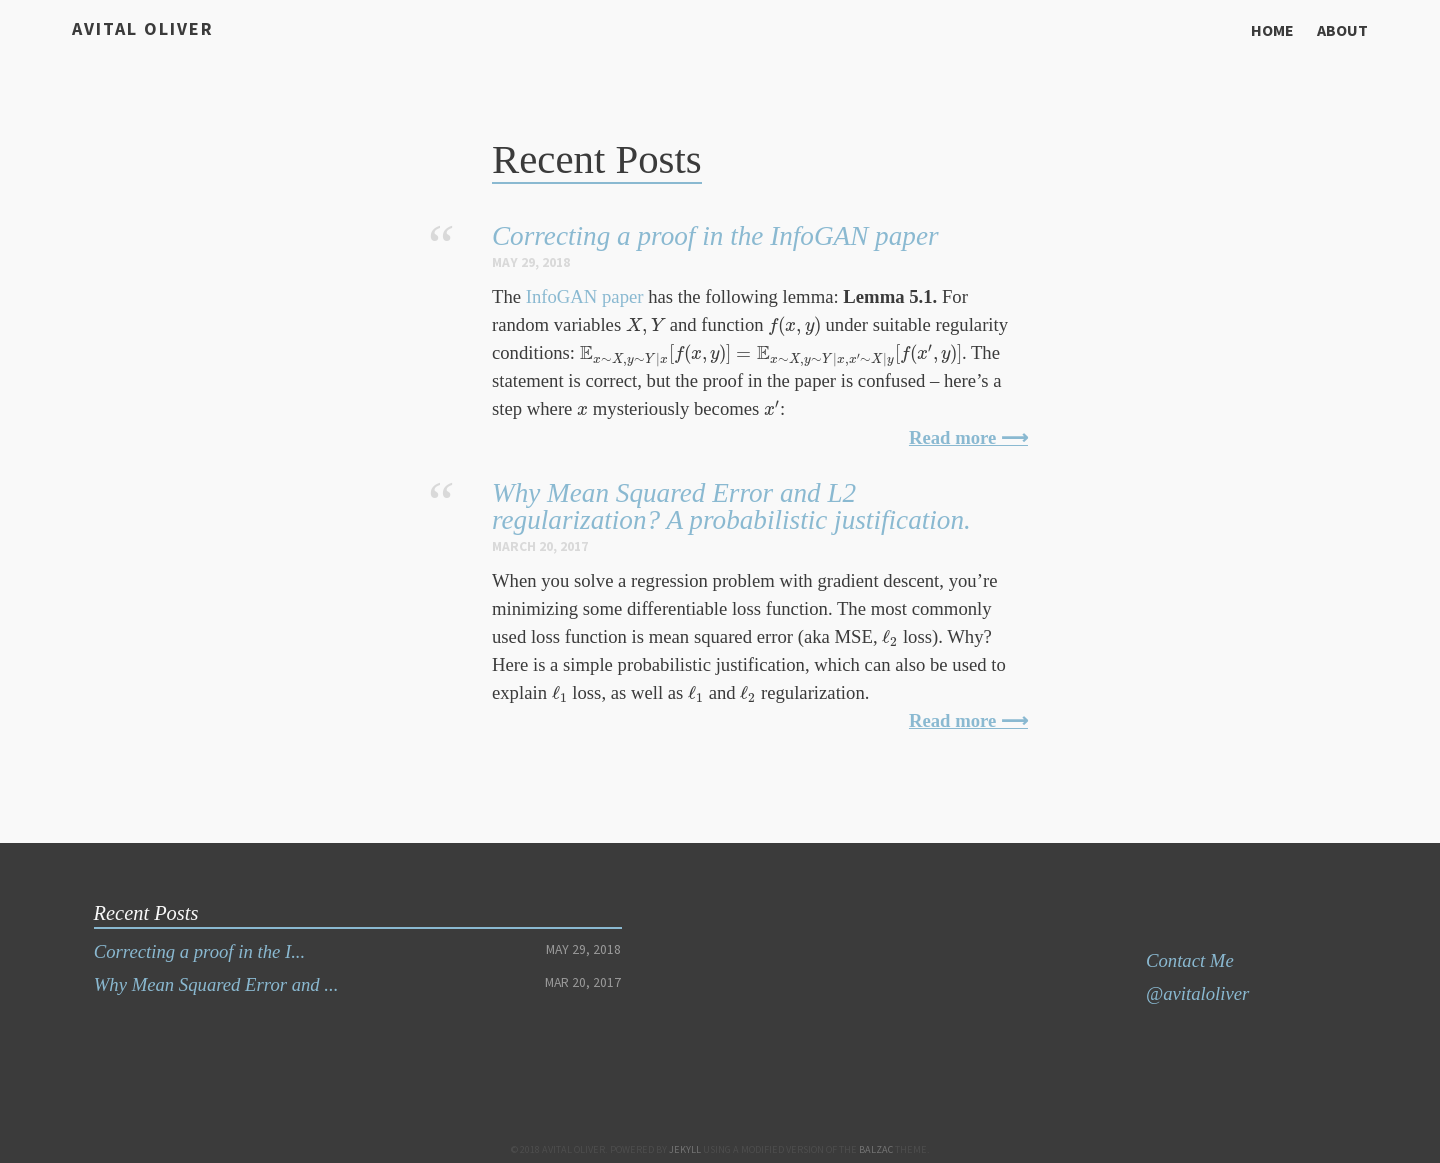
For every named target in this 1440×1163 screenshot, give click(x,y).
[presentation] (645, 326)
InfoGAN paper (585, 296)
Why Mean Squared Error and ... (216, 984)
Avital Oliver (143, 28)
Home (1272, 30)
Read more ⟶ (968, 437)
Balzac (876, 1149)
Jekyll (685, 1149)
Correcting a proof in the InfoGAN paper (715, 236)
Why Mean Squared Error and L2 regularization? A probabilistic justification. (731, 506)
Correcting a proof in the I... (199, 951)
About (1342, 30)
